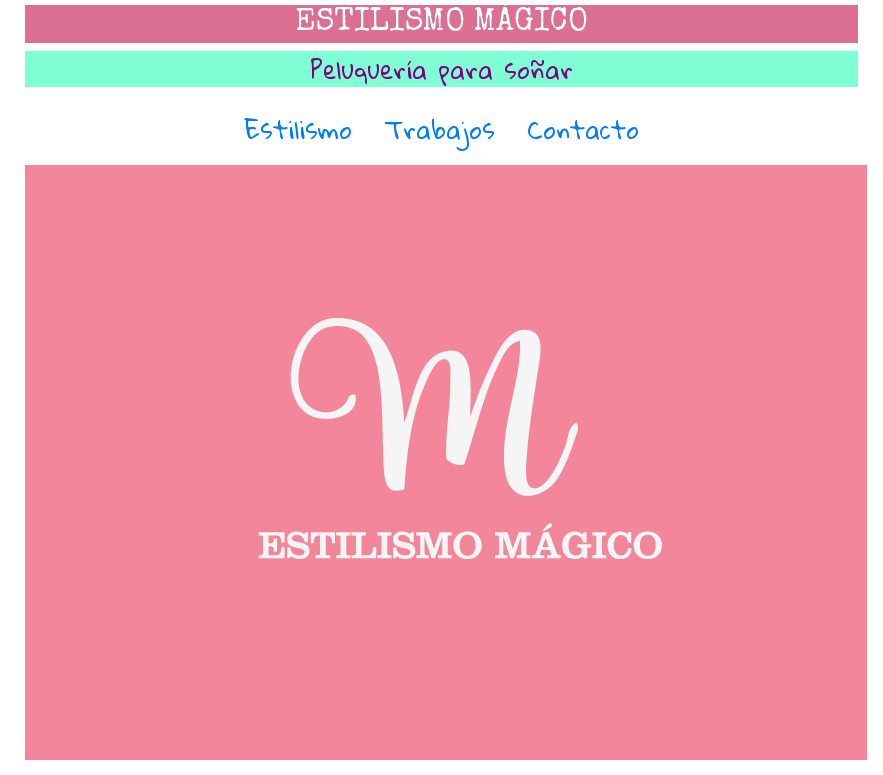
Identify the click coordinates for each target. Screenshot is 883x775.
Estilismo (298, 129)
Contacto (583, 129)
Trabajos (439, 129)
